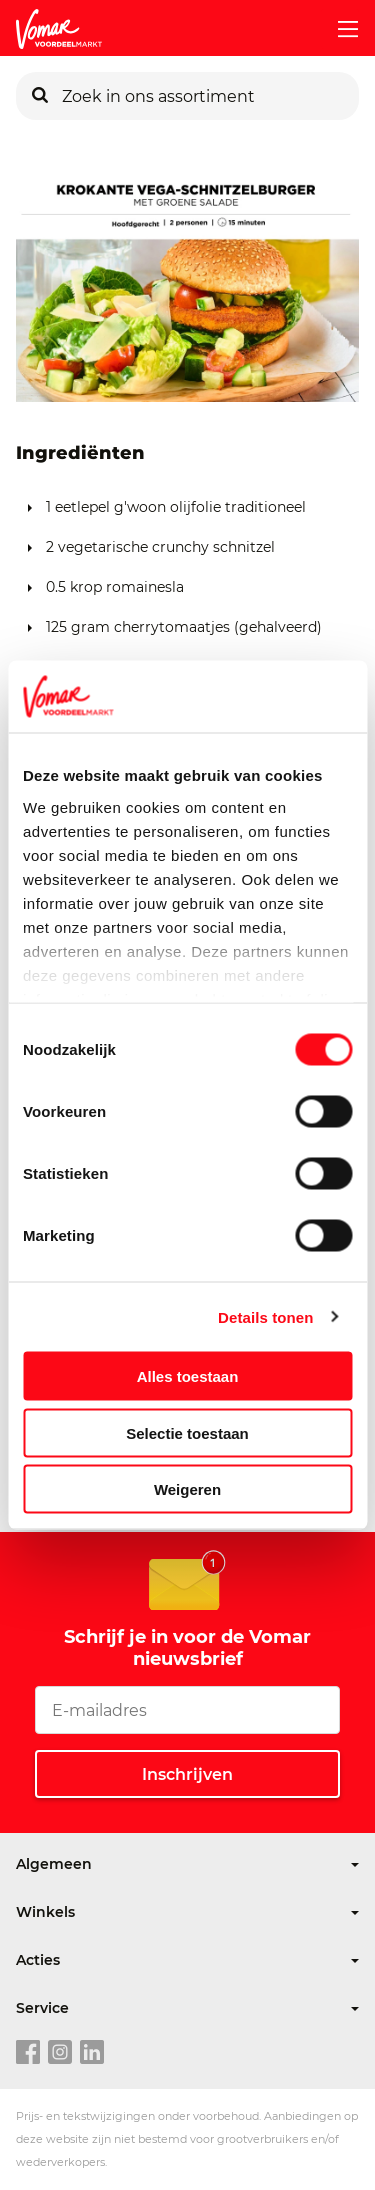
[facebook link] (28, 2053)
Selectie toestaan (187, 1432)
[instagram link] (60, 2053)
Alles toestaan (188, 1376)
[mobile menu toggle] (340, 29)
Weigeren (187, 1489)
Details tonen (265, 1316)
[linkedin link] (92, 2053)
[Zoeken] (40, 96)
